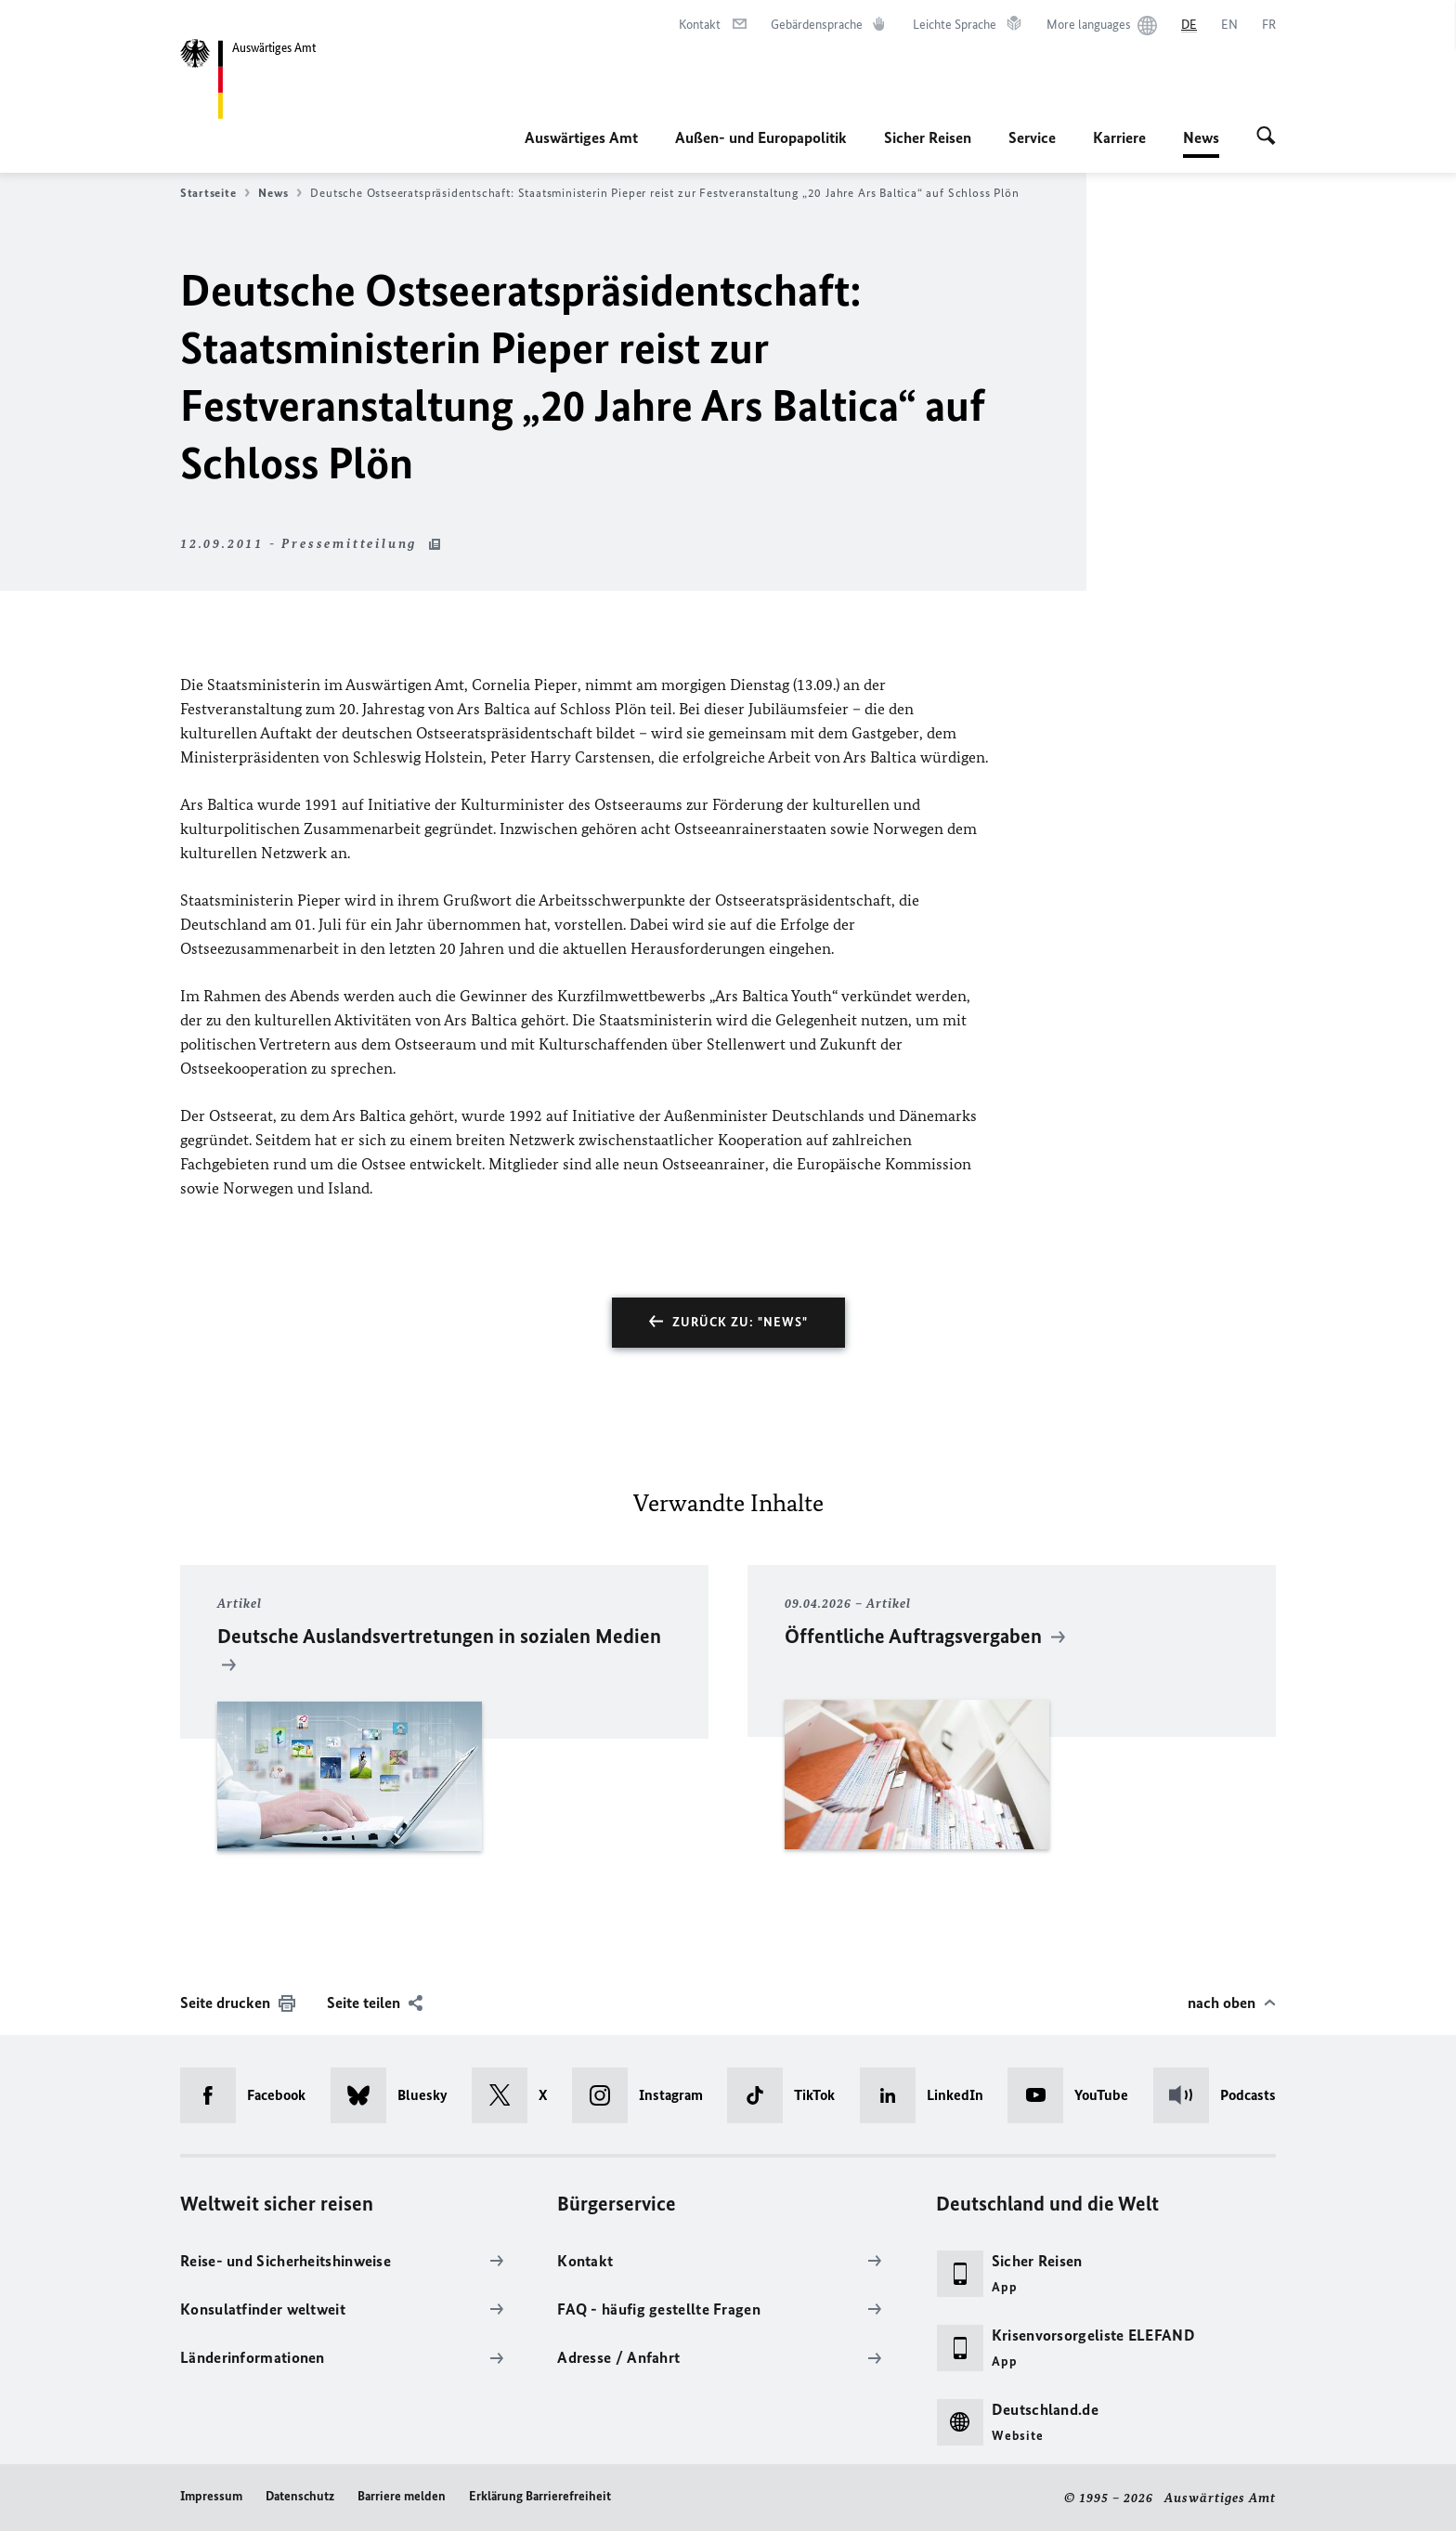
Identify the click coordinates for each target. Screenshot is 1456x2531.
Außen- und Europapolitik (761, 137)
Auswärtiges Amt (581, 137)
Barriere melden (402, 2496)
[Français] (1269, 25)
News (1201, 137)
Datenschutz (300, 2496)
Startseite (215, 193)
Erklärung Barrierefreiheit (540, 2496)
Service (1032, 137)
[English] (1229, 25)
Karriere (1119, 137)
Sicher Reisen (927, 137)
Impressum (211, 2496)
